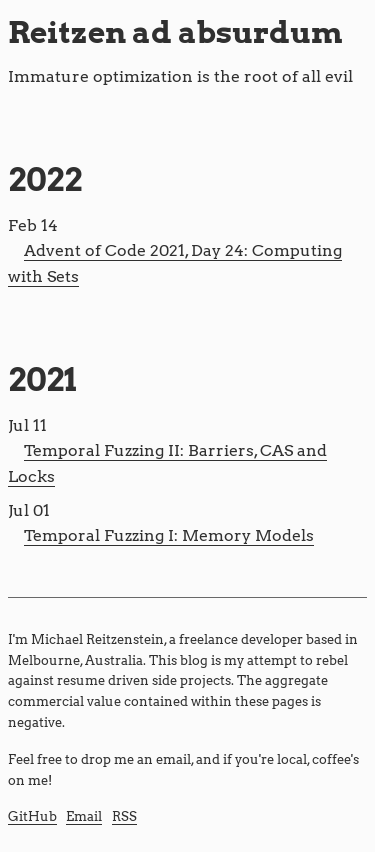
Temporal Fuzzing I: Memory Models (169, 535)
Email (84, 816)
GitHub (32, 816)
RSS (124, 816)
